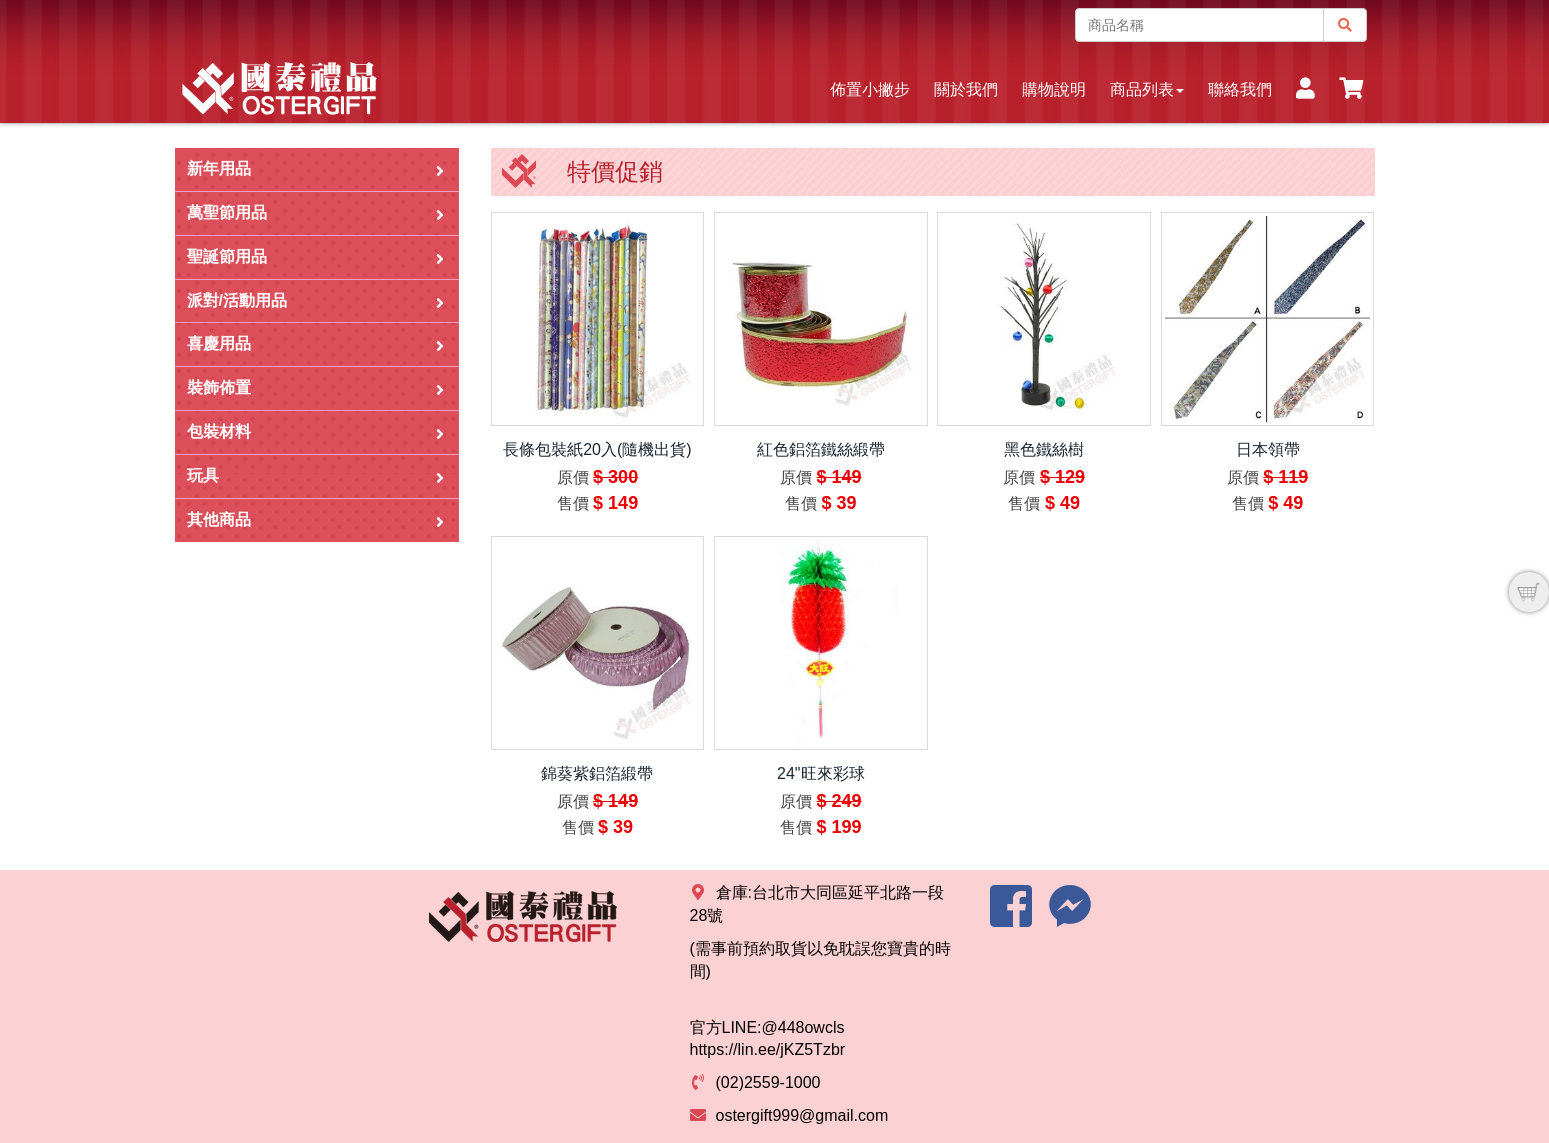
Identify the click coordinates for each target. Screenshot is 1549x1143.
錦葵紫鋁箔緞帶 (597, 773)
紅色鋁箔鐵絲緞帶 (821, 449)
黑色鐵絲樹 (1044, 449)
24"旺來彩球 (820, 773)
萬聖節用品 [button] (315, 213)
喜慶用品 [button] (315, 344)
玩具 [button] (315, 476)
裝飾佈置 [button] (315, 388)
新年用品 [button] (315, 169)
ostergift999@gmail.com (802, 1115)
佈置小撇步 (870, 89)
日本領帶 (1268, 449)
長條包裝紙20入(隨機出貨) (597, 449)
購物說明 (1054, 89)
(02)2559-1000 (768, 1082)
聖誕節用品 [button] (315, 257)
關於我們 (966, 89)
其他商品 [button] (315, 520)
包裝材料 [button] (315, 432)
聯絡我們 (1240, 89)
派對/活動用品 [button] (315, 301)
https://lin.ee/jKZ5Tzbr (768, 1049)
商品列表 (1147, 89)
